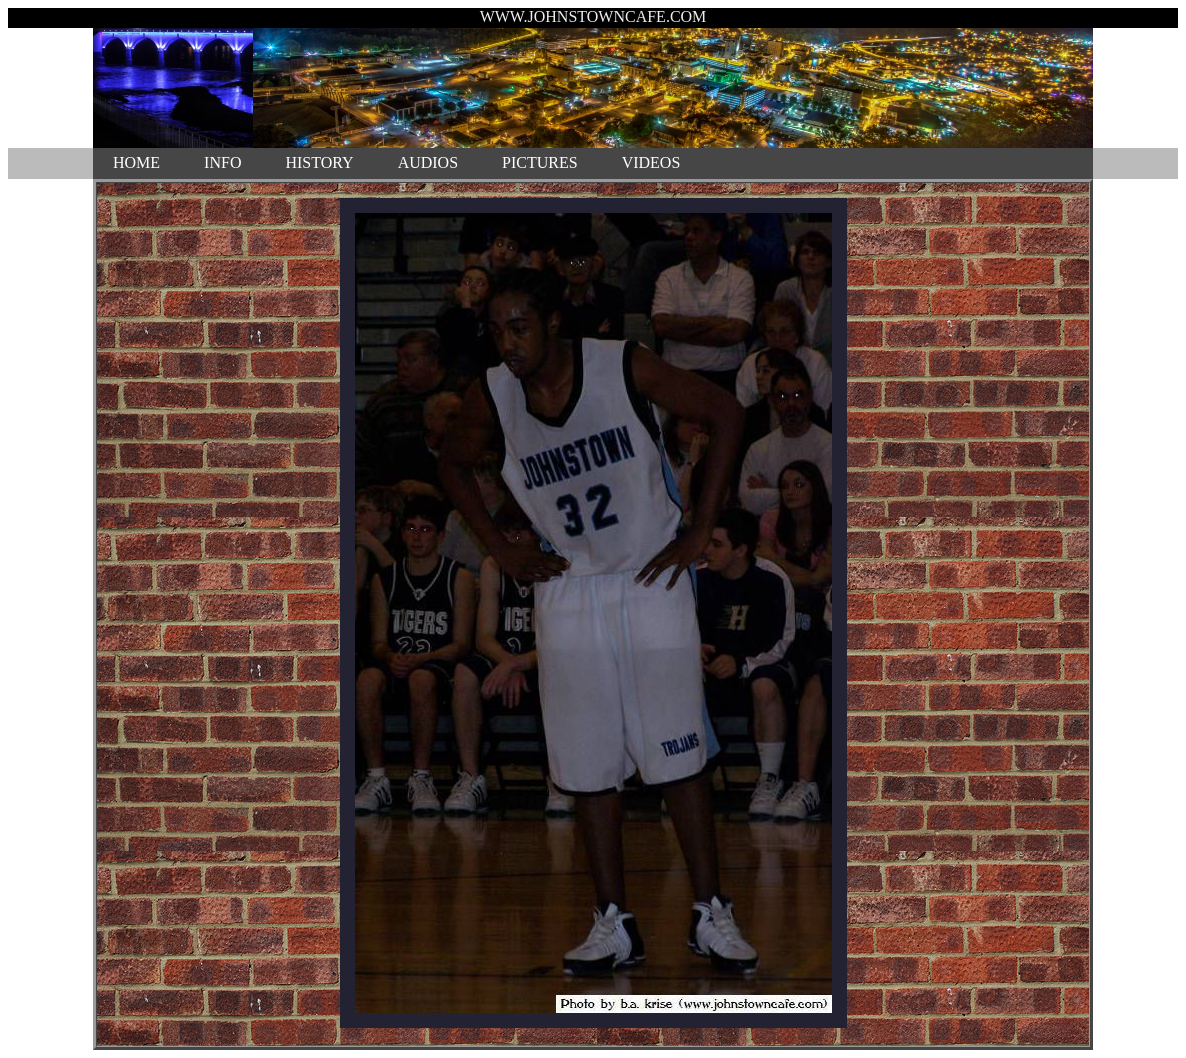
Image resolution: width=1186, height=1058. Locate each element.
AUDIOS (428, 162)
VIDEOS (651, 162)
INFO (222, 162)
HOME (136, 162)
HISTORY (319, 162)
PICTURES (540, 162)
